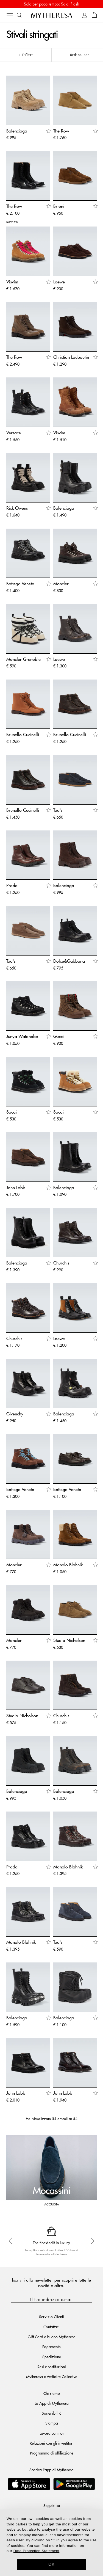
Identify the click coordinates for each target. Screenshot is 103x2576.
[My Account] (85, 15)
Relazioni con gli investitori (52, 2443)
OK (51, 2564)
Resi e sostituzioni (51, 2366)
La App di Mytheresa (52, 2403)
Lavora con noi (52, 2433)
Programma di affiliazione (51, 2453)
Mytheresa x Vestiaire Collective (51, 2376)
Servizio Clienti (51, 2316)
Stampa (51, 2423)
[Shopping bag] (94, 15)
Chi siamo (51, 2393)
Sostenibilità (52, 2413)
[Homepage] (51, 15)
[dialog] (51, 2542)
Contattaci (51, 2326)
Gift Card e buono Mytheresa (52, 2336)
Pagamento (51, 2346)
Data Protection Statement (36, 2551)
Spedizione (51, 2356)
